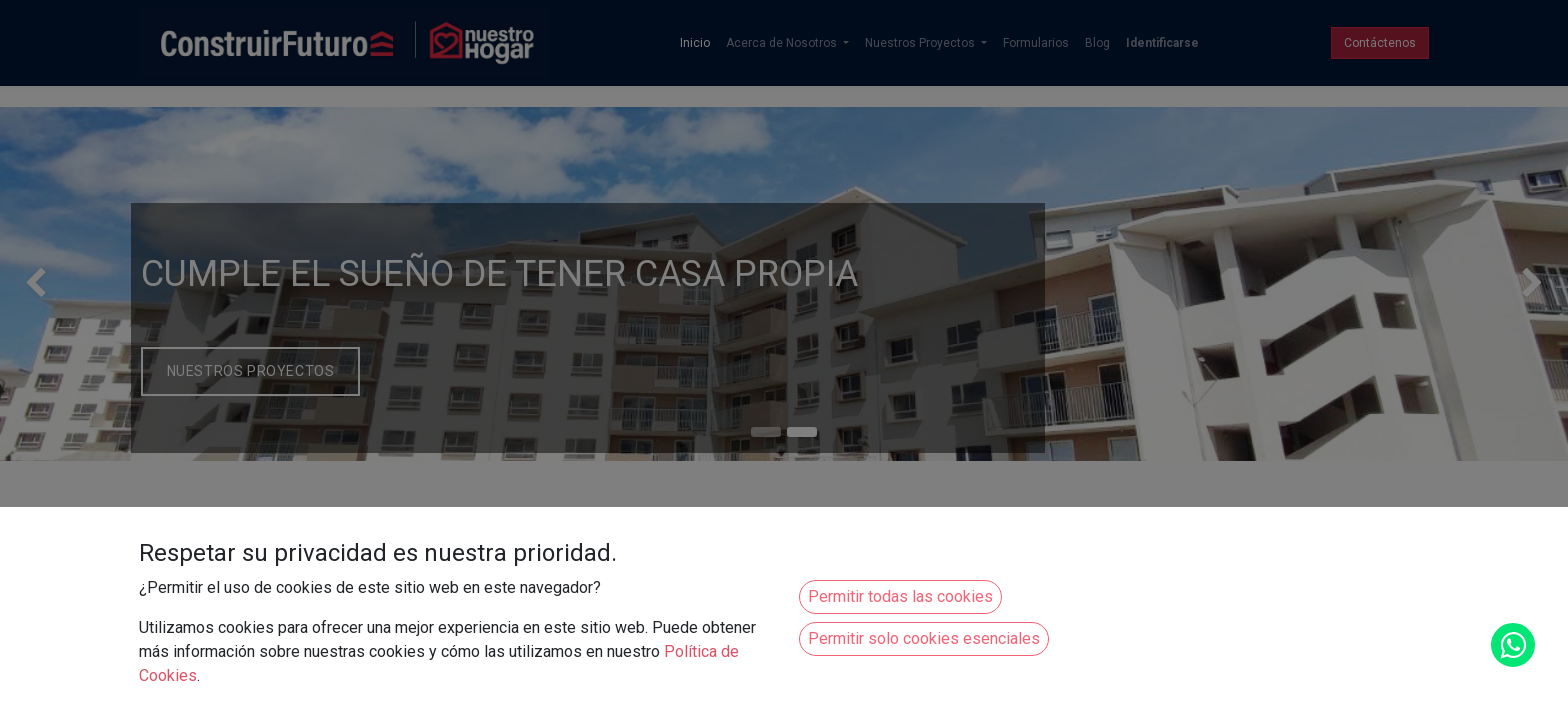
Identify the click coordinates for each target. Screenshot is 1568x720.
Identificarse (1162, 43)
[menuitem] (695, 43)
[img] (62, 284)
